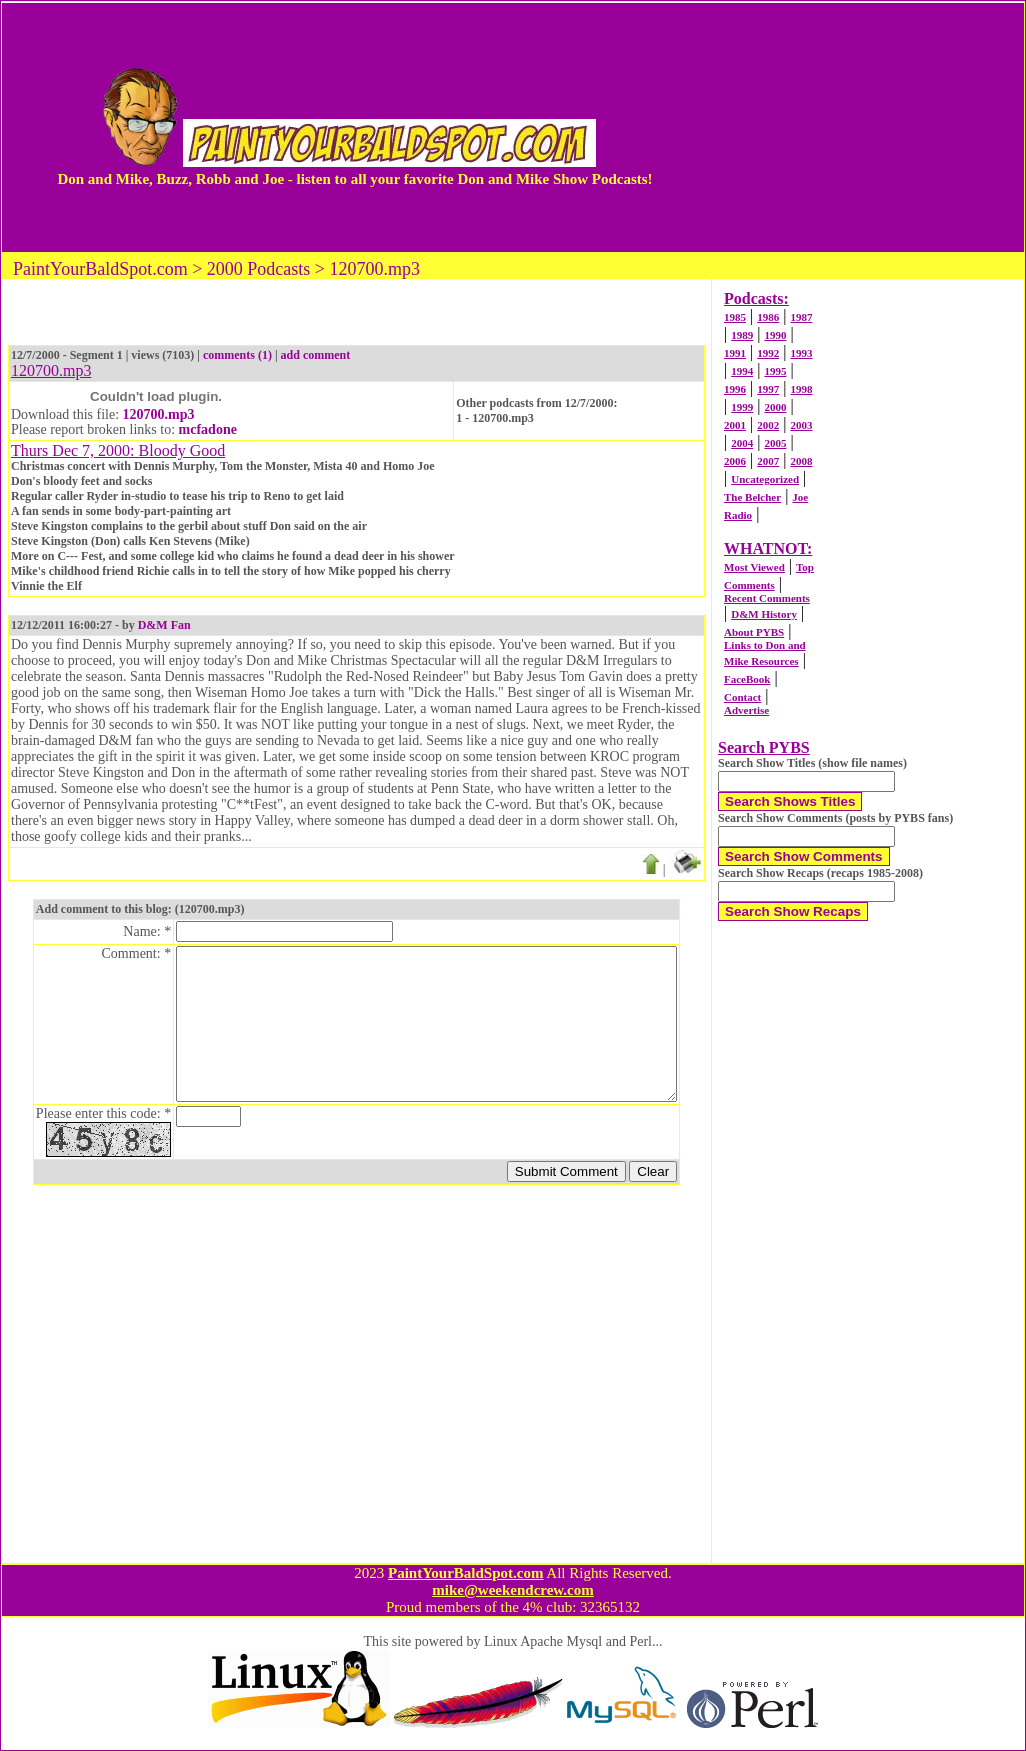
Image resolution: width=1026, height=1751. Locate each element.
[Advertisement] (839, 127)
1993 (801, 353)
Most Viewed (754, 567)
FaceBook (747, 679)
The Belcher (752, 497)
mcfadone (208, 429)
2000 (775, 407)
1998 (801, 389)
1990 (775, 335)
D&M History (764, 614)
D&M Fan (164, 625)
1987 (801, 317)
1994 (742, 371)
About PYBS (754, 632)
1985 (735, 317)
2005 (775, 443)
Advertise (746, 710)
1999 (742, 407)
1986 (768, 317)
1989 (742, 335)
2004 (742, 443)
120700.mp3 (159, 414)
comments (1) (237, 355)
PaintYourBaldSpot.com (465, 1573)
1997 (768, 389)
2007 (768, 461)
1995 (775, 371)
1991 (735, 353)
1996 (735, 389)
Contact (742, 697)
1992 (768, 353)
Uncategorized (765, 479)
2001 (735, 425)
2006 (735, 461)
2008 (801, 461)
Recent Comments (767, 598)
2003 (801, 425)
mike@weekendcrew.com (513, 1590)
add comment (316, 355)
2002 (768, 425)
